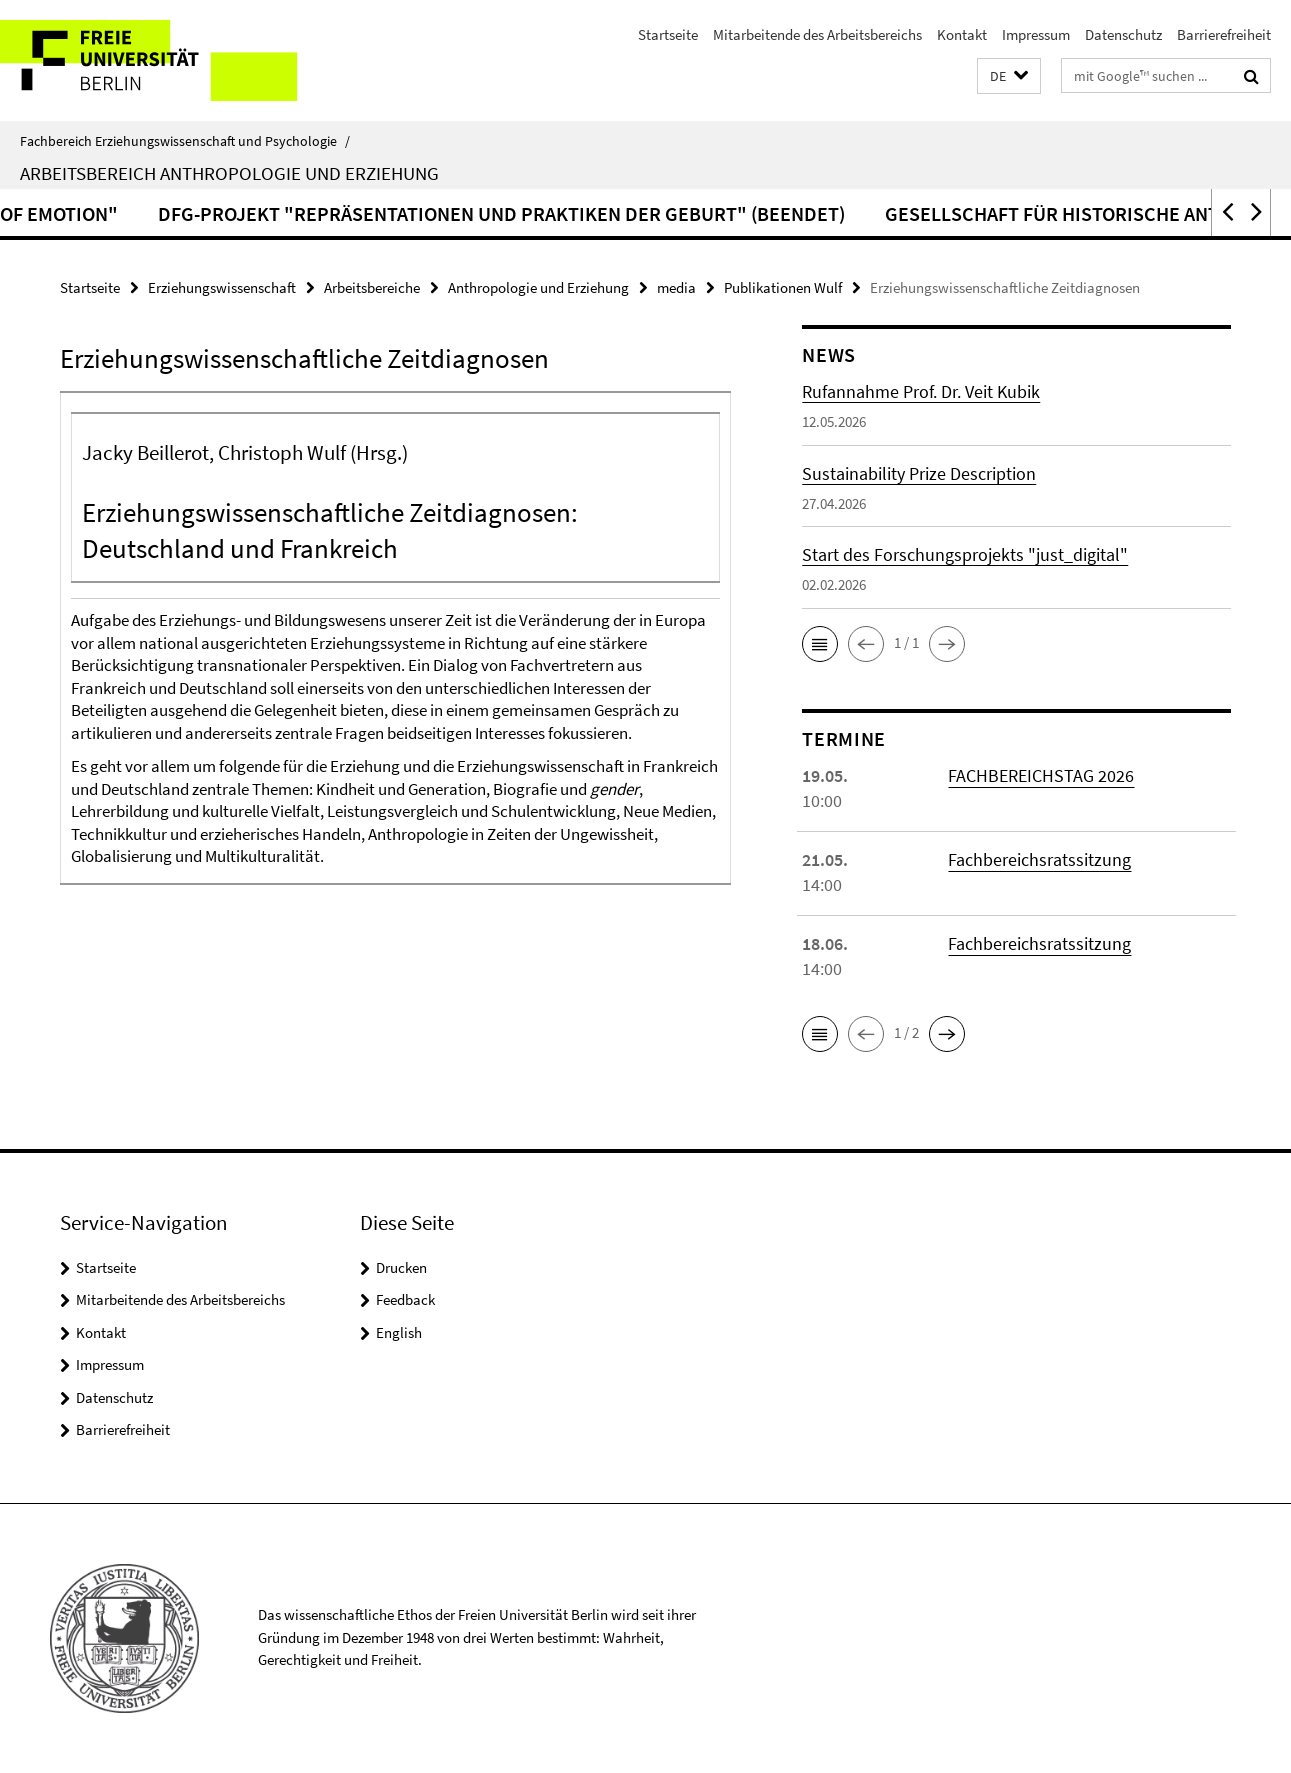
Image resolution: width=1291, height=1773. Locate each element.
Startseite (668, 34)
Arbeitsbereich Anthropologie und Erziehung (229, 173)
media (676, 287)
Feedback (405, 1299)
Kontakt (962, 34)
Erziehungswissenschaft (222, 287)
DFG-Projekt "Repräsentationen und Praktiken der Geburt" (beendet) (706, 213)
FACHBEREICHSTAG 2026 (1041, 775)
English (399, 1332)
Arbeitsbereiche (372, 287)
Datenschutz (1123, 34)
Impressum (1036, 34)
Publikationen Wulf (783, 287)
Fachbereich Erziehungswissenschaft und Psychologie (185, 141)
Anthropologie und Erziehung (538, 287)
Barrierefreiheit (1224, 34)
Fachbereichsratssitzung (1039, 859)
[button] (1009, 76)
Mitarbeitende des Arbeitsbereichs (817, 34)
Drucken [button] (401, 1267)
